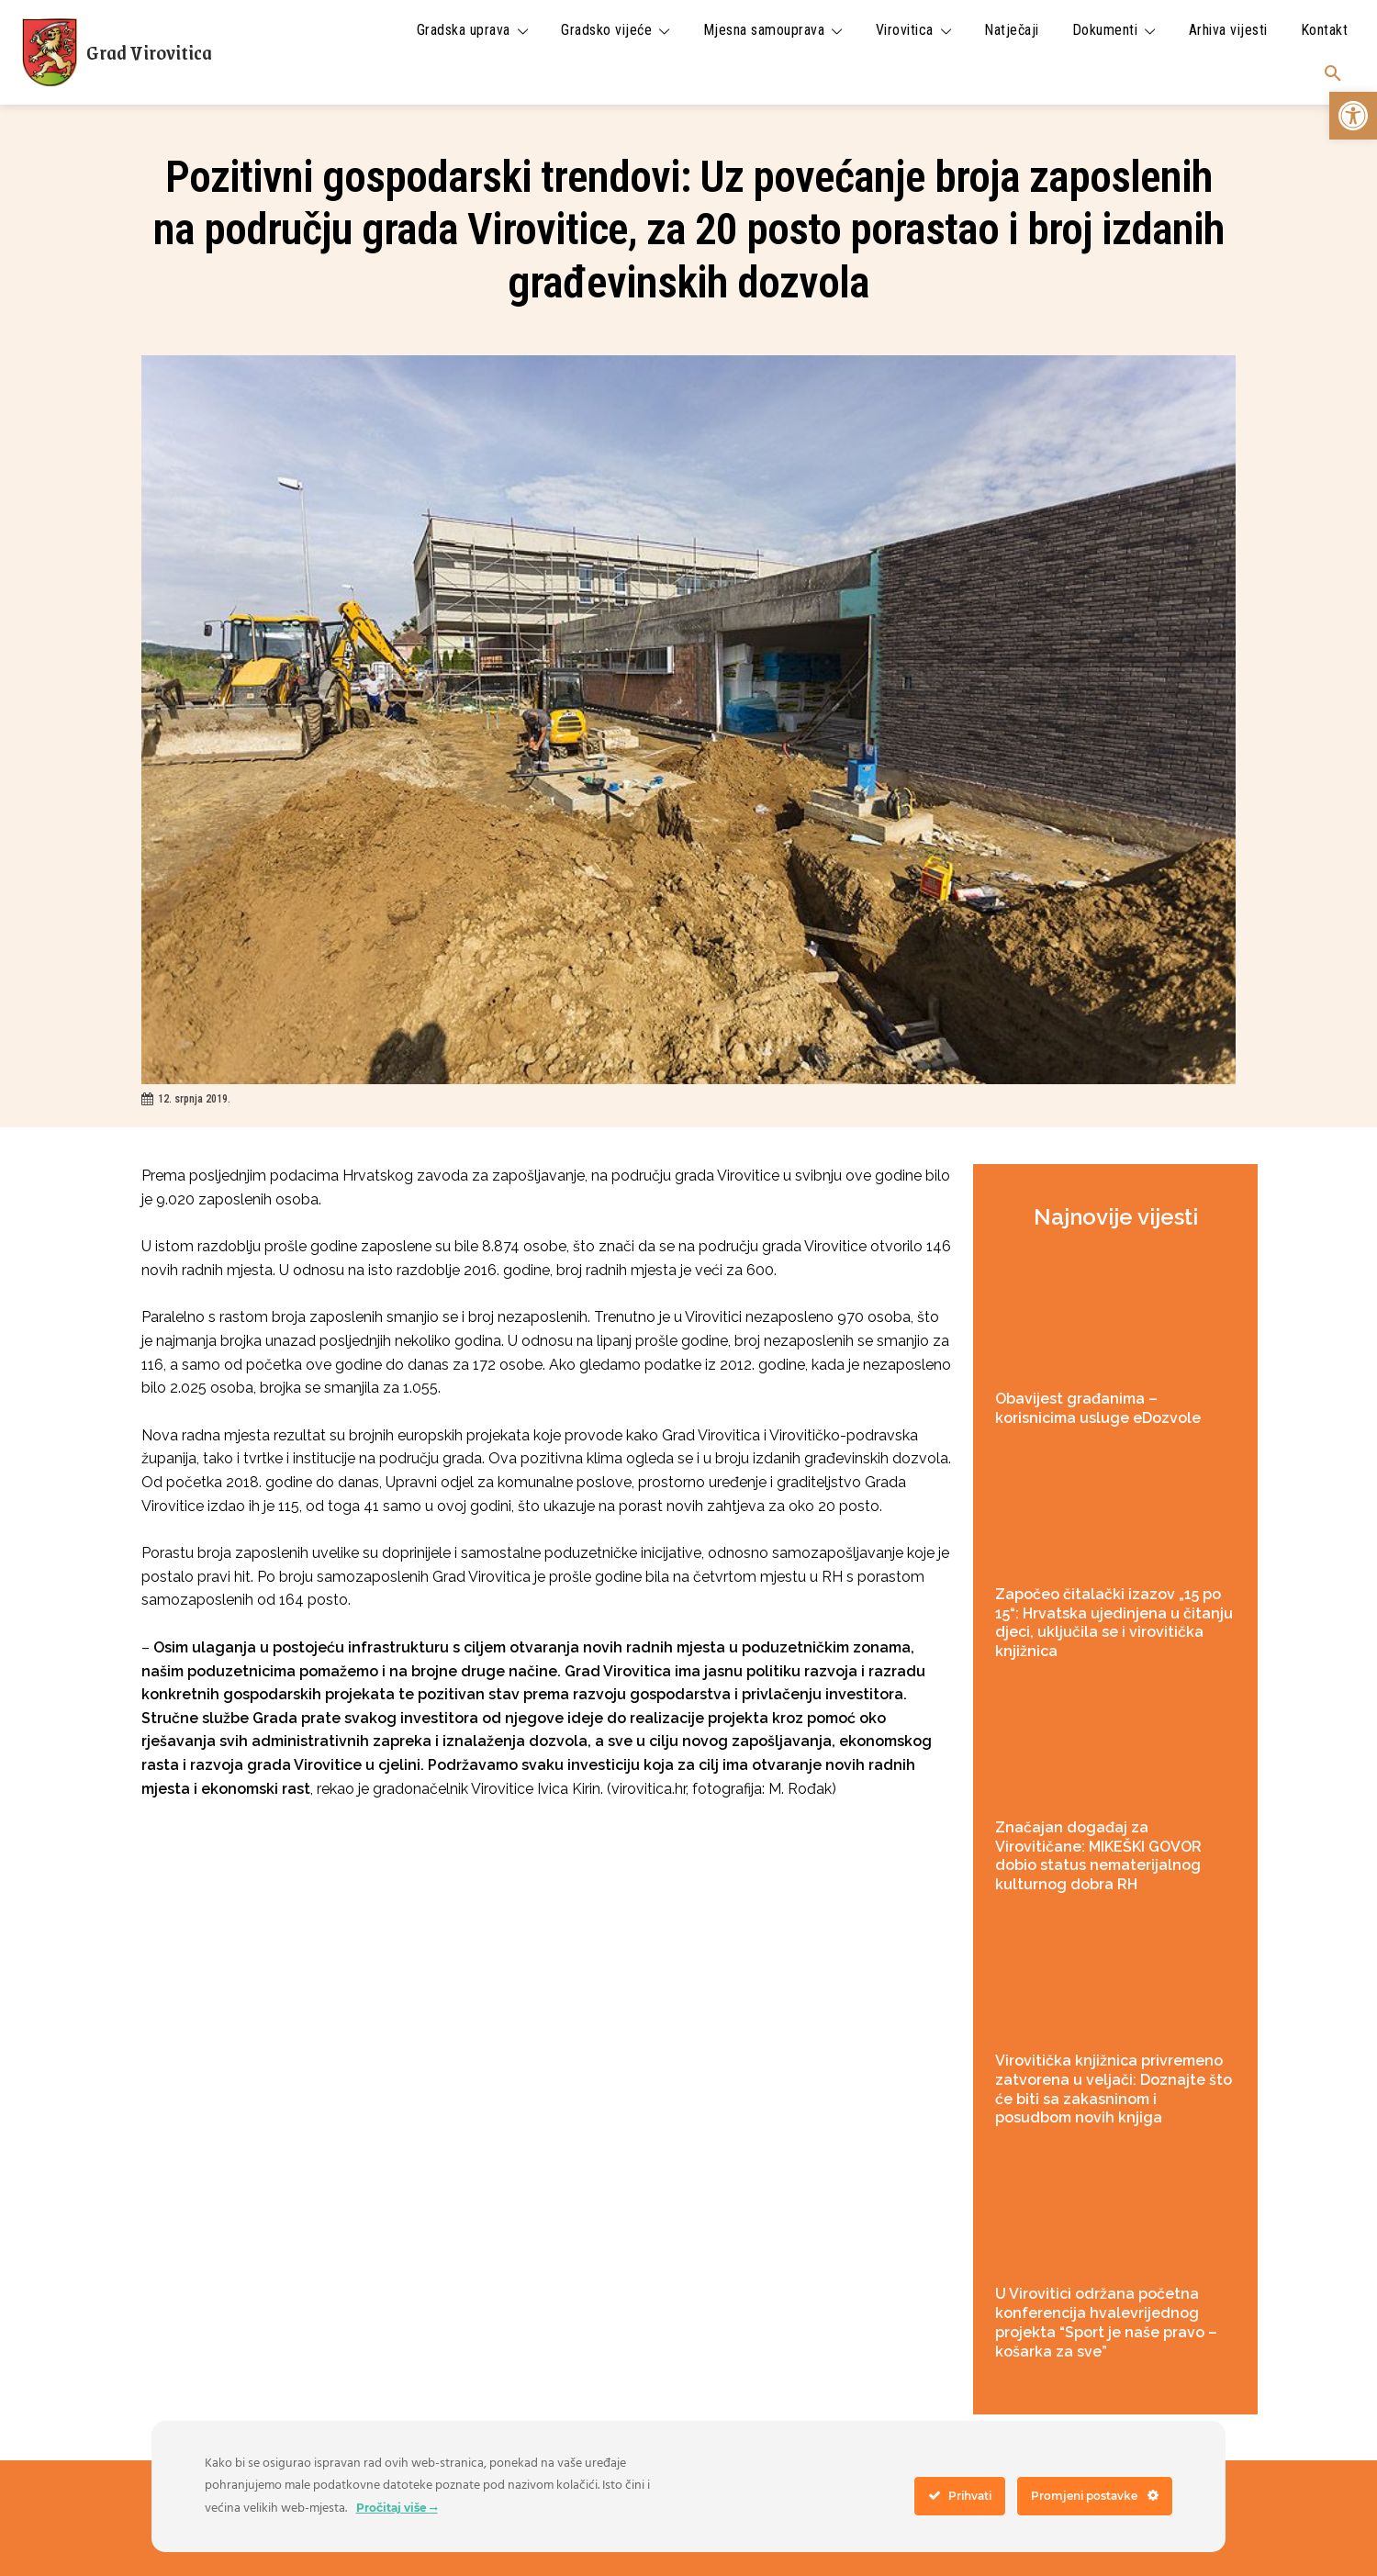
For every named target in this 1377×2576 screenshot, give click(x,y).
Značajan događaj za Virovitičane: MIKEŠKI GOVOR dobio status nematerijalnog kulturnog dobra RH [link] (1098, 1856)
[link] (1353, 116)
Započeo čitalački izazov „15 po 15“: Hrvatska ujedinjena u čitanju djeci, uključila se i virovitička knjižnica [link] (1114, 1622)
